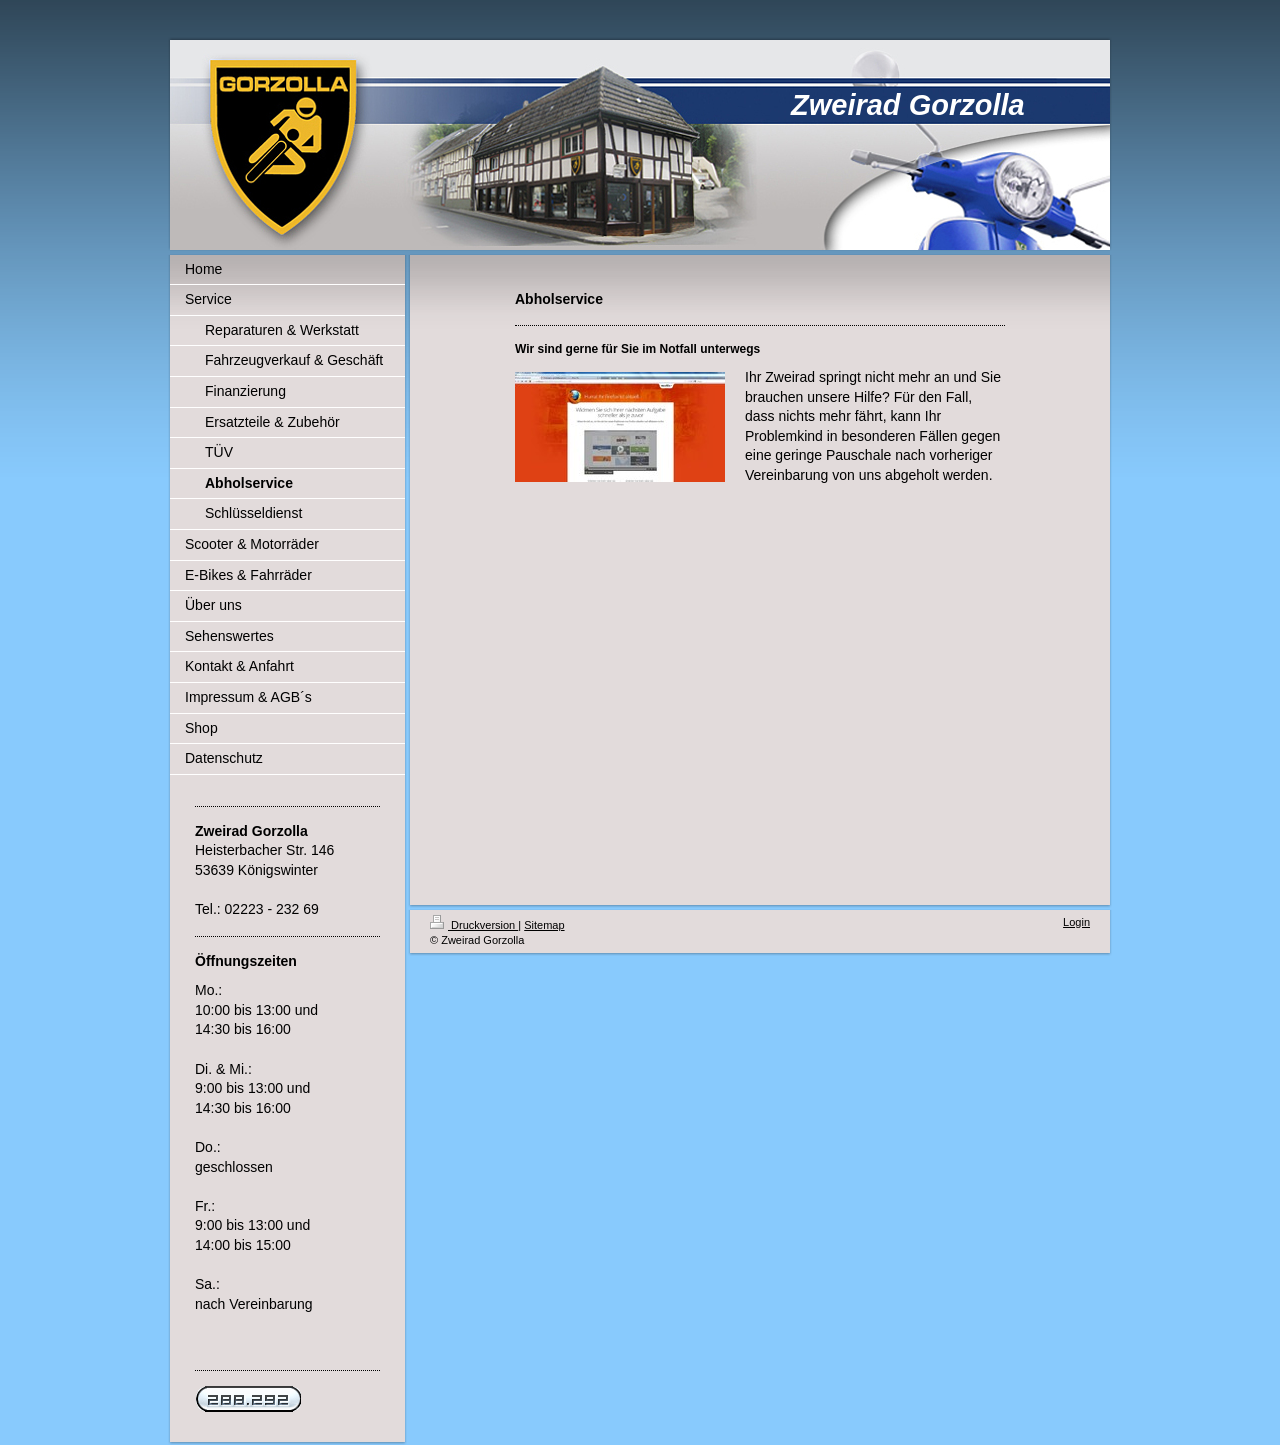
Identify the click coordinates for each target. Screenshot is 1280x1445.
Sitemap (544, 925)
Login (1076, 922)
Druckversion (474, 925)
